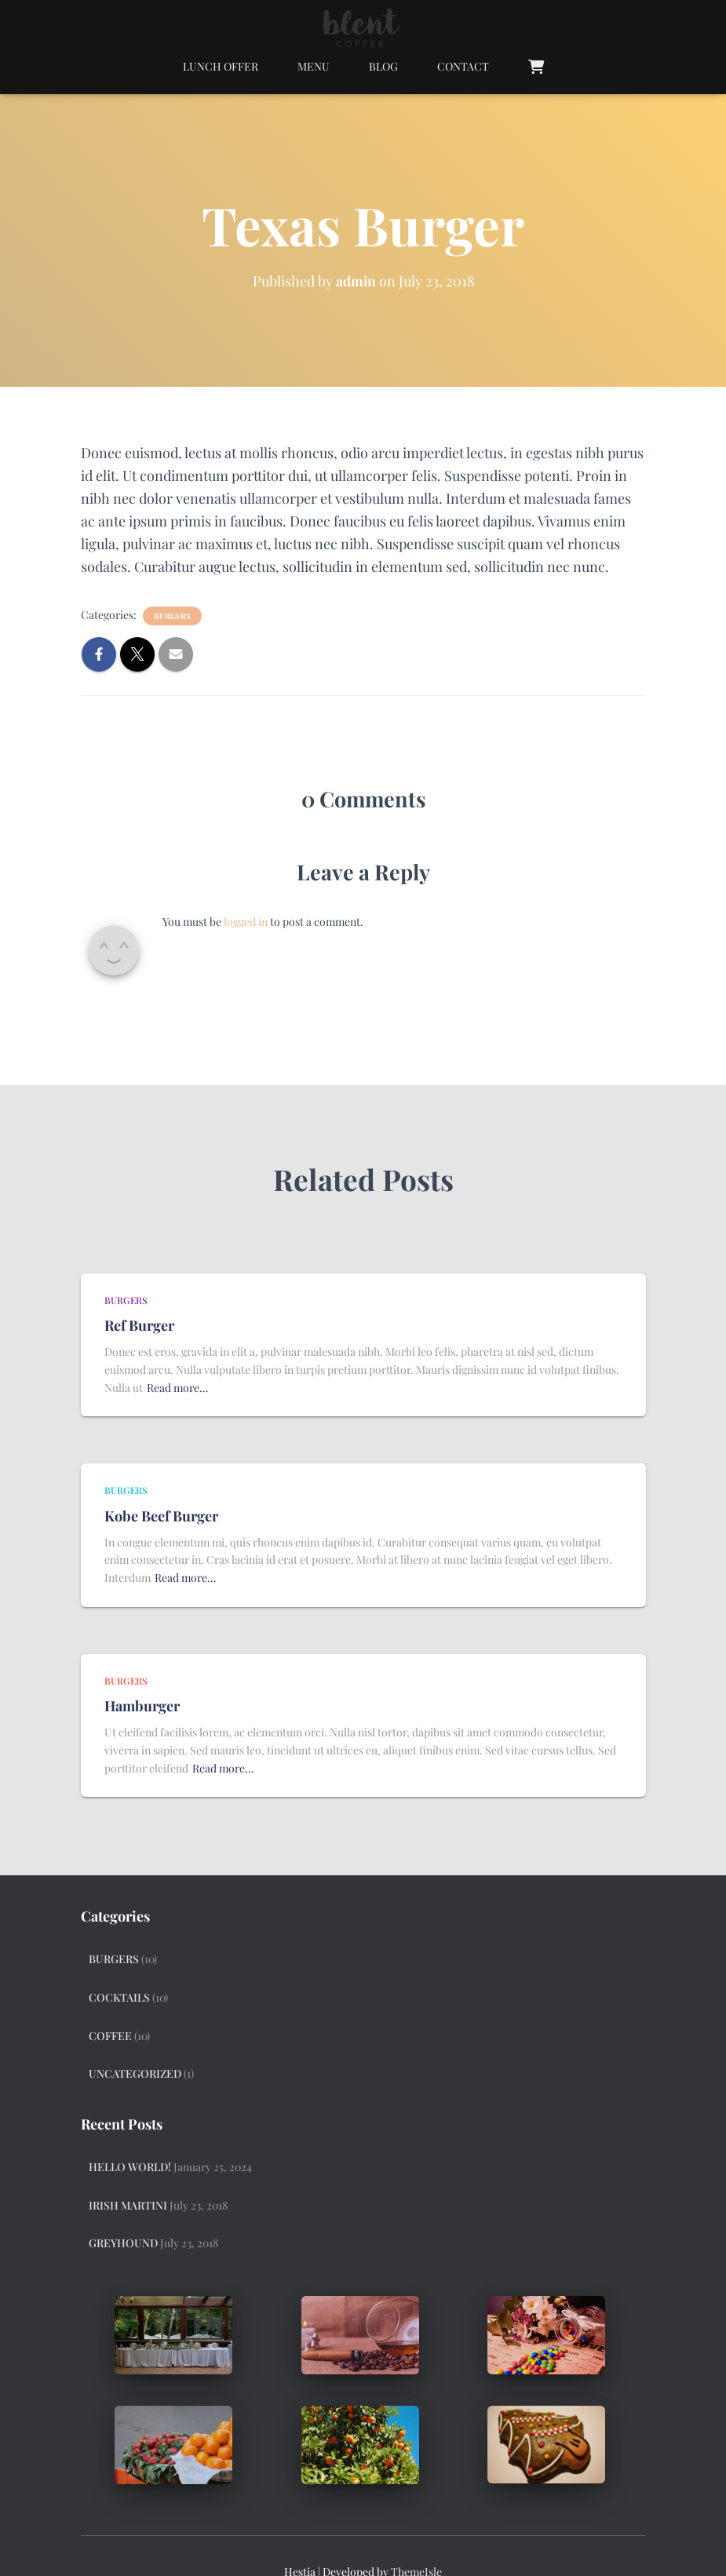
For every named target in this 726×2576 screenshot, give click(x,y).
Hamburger (142, 1705)
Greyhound (123, 2242)
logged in (246, 921)
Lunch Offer (220, 66)
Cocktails (119, 1997)
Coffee (110, 2035)
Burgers (172, 615)
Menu (313, 66)
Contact (463, 66)
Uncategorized (135, 2073)
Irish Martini (128, 2205)
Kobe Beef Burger (161, 1516)
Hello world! (130, 2166)
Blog (383, 66)
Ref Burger (139, 1325)
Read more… (177, 1387)
